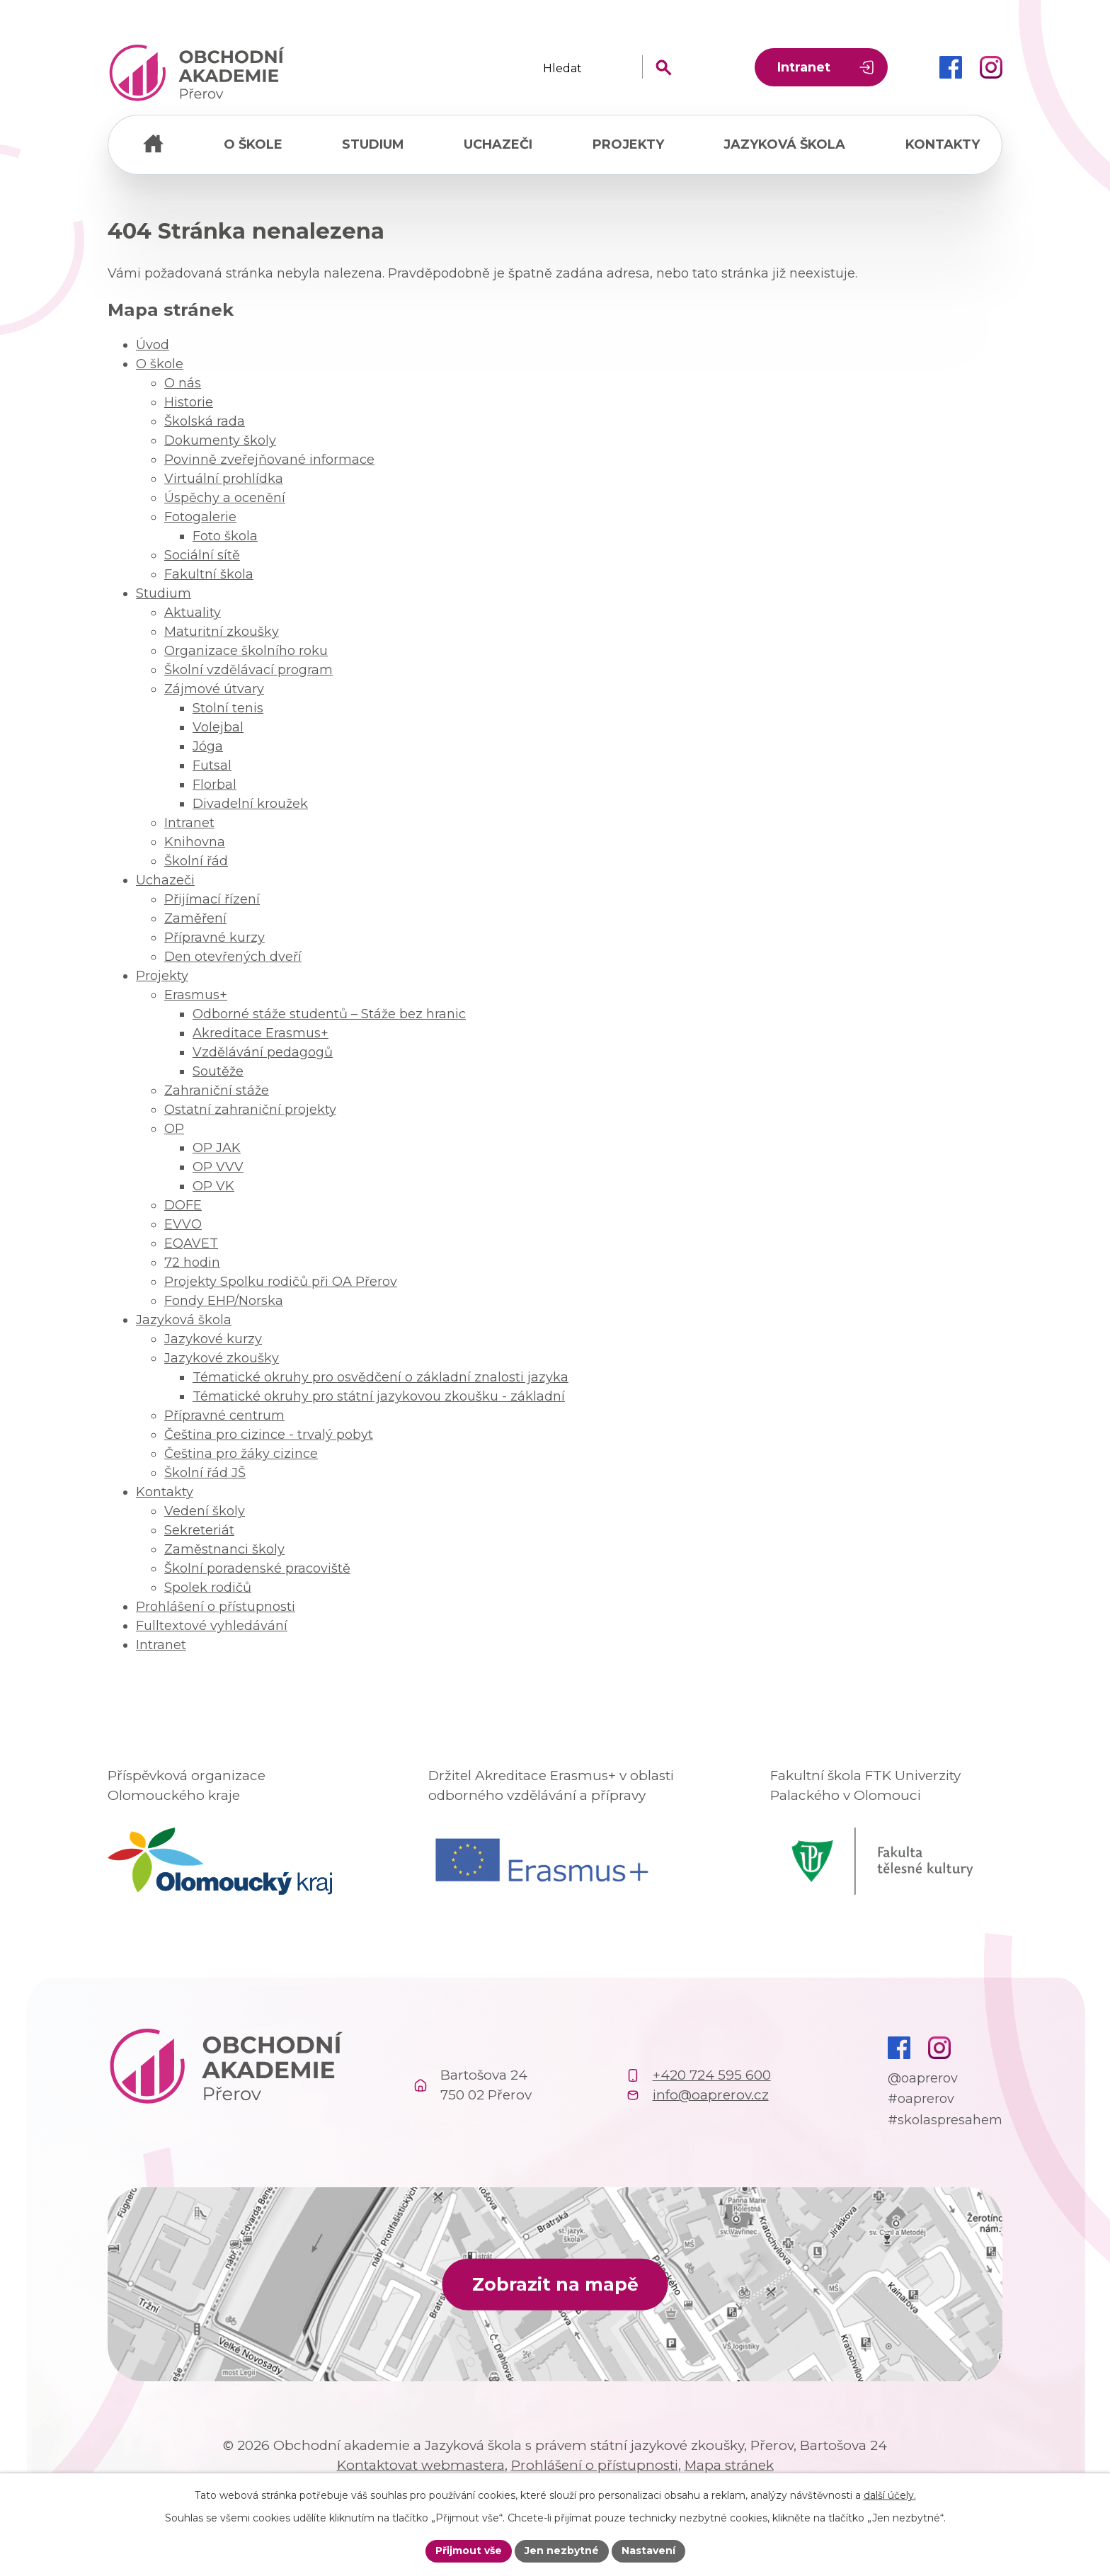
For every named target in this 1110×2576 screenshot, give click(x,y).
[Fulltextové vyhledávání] (608, 68)
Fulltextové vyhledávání (211, 1626)
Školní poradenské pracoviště (257, 1568)
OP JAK (217, 1148)
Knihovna (194, 842)
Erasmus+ (195, 995)
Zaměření (195, 918)
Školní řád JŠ (205, 1473)
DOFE (183, 1205)
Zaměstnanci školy (224, 1549)
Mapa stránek (729, 2465)
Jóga (208, 746)
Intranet (803, 67)
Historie (188, 402)
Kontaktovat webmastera (421, 2465)
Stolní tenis (228, 708)
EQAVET (191, 1243)
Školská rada (204, 421)
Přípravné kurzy (214, 937)
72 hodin (192, 1262)
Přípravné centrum (224, 1415)
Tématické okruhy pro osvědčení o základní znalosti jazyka (380, 1377)
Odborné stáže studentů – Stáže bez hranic (329, 1014)
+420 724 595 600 (712, 2075)
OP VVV (218, 1167)
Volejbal (218, 727)
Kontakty (942, 144)
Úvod (153, 145)
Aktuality (192, 612)
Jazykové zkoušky (221, 1358)
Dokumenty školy (220, 440)
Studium (373, 144)
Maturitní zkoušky (221, 631)
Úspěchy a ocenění (224, 498)
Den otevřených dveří (233, 956)
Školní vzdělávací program (248, 670)
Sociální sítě (202, 555)
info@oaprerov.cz (711, 2095)
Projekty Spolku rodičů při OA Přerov (280, 1281)
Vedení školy (204, 1511)
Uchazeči (498, 144)
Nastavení (648, 2550)
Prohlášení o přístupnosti (215, 1606)
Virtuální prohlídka (223, 478)
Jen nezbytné (562, 2550)
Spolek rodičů (207, 1587)
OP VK (213, 1186)
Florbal (214, 784)
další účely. (890, 2495)
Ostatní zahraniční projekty (250, 1109)
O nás (182, 383)
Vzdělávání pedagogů (263, 1052)
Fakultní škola (208, 574)
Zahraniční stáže (216, 1090)
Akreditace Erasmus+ (260, 1033)
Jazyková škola (784, 144)
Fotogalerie (200, 517)
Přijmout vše (468, 2550)
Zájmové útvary (214, 689)
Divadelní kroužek (250, 803)
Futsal (212, 765)
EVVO (183, 1224)
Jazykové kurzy (213, 1339)
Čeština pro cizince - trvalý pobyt (268, 1434)
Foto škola (225, 536)
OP (174, 1128)
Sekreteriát (199, 1530)
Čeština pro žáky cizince (241, 1453)
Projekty (628, 144)
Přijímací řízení (212, 899)
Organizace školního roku (246, 651)
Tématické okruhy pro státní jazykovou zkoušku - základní (379, 1396)
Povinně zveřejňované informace (269, 459)
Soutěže (218, 1071)
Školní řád (196, 861)
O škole (253, 144)
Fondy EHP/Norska (223, 1301)
